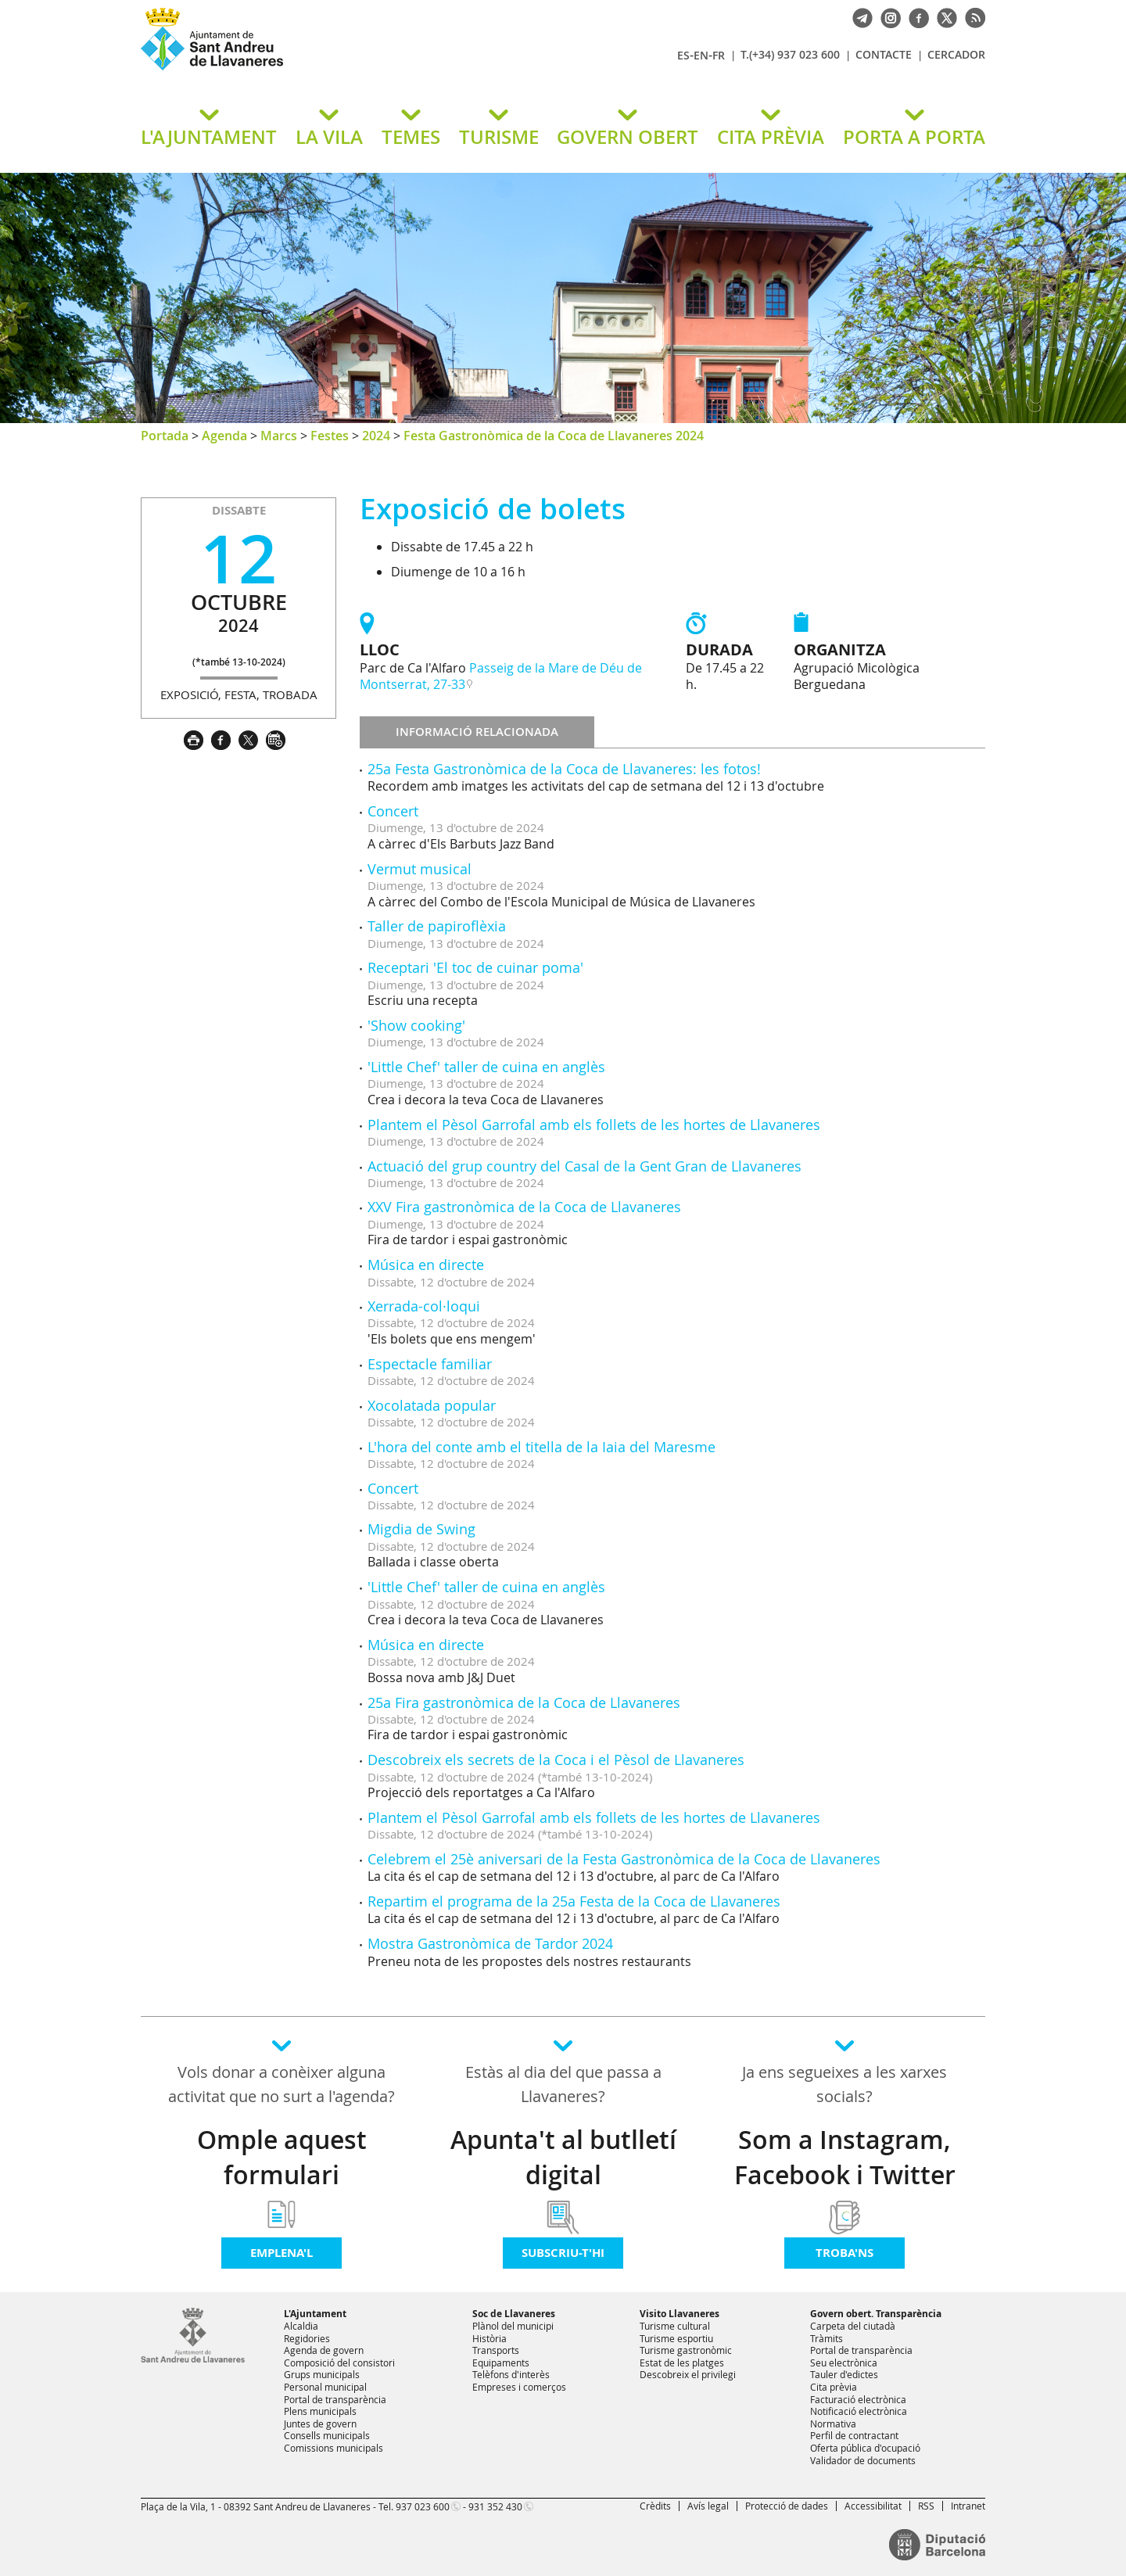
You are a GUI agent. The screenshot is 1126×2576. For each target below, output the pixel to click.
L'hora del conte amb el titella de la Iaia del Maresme (541, 1446)
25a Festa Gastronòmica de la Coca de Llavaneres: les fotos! (564, 768)
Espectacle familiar (430, 1363)
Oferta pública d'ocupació (865, 2447)
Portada (164, 435)
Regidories (307, 2338)
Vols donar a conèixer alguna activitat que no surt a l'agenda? (281, 2084)
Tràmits (826, 2338)
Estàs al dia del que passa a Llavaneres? (563, 2084)
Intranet (968, 2505)
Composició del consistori (339, 2362)
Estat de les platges (682, 2362)
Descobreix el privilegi (688, 2374)
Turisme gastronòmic (686, 2350)
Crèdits (655, 2505)
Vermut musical (420, 868)
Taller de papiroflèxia (437, 926)
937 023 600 (423, 2506)
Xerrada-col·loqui (424, 1306)
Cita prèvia (833, 2386)
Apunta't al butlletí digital (563, 2157)
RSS (926, 2505)
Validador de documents (863, 2460)
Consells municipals (327, 2435)
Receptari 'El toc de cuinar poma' (475, 967)
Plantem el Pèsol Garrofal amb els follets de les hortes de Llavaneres (594, 1124)
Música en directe (426, 1264)
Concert (393, 811)
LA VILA (329, 136)
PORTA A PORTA (914, 136)
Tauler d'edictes (844, 2374)
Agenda (224, 435)
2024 (376, 435)
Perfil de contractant (854, 2435)
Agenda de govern (324, 2350)
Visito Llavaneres (679, 2313)
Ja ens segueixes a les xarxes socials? (844, 2084)
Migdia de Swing (421, 1528)
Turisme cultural (675, 2325)
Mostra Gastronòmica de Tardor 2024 (490, 1943)
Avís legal (708, 2505)
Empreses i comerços (519, 2386)
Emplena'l (281, 2252)
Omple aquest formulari (282, 2157)
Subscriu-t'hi (563, 2252)
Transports (495, 2350)
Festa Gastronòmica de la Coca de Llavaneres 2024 (553, 435)
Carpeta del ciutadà (852, 2325)
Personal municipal (325, 2386)
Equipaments (500, 2362)
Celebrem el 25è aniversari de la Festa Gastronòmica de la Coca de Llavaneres (624, 1858)
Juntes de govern (320, 2423)
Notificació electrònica (858, 2411)
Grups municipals (322, 2374)
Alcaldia (301, 2325)
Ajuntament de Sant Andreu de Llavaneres (324, 69)
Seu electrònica (843, 2362)
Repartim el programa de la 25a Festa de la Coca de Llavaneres (574, 1901)
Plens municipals (320, 2411)
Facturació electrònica (858, 2399)
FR (718, 55)
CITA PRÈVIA (770, 136)
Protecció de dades (786, 2505)
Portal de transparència (335, 2399)
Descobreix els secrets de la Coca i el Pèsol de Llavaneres (556, 1759)
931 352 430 (495, 2506)
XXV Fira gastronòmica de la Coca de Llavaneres (524, 1206)
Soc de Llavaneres (513, 2313)
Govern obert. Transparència (875, 2313)
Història (489, 2338)
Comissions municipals (333, 2447)
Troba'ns (844, 2252)
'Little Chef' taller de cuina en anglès (486, 1066)
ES (683, 55)
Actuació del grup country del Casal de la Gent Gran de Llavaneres (584, 1166)
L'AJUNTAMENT (209, 136)
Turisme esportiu (676, 2338)
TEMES (411, 136)
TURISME (499, 136)
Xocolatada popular (432, 1405)
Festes (329, 435)
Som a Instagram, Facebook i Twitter (845, 2157)
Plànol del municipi (513, 2325)
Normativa (833, 2423)
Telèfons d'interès (511, 2374)
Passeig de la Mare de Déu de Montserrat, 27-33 (501, 676)
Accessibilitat (873, 2505)
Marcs (278, 435)
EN (701, 55)
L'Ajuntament (315, 2313)
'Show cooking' (416, 1025)
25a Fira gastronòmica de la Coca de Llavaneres (524, 1702)
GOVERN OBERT (627, 136)
